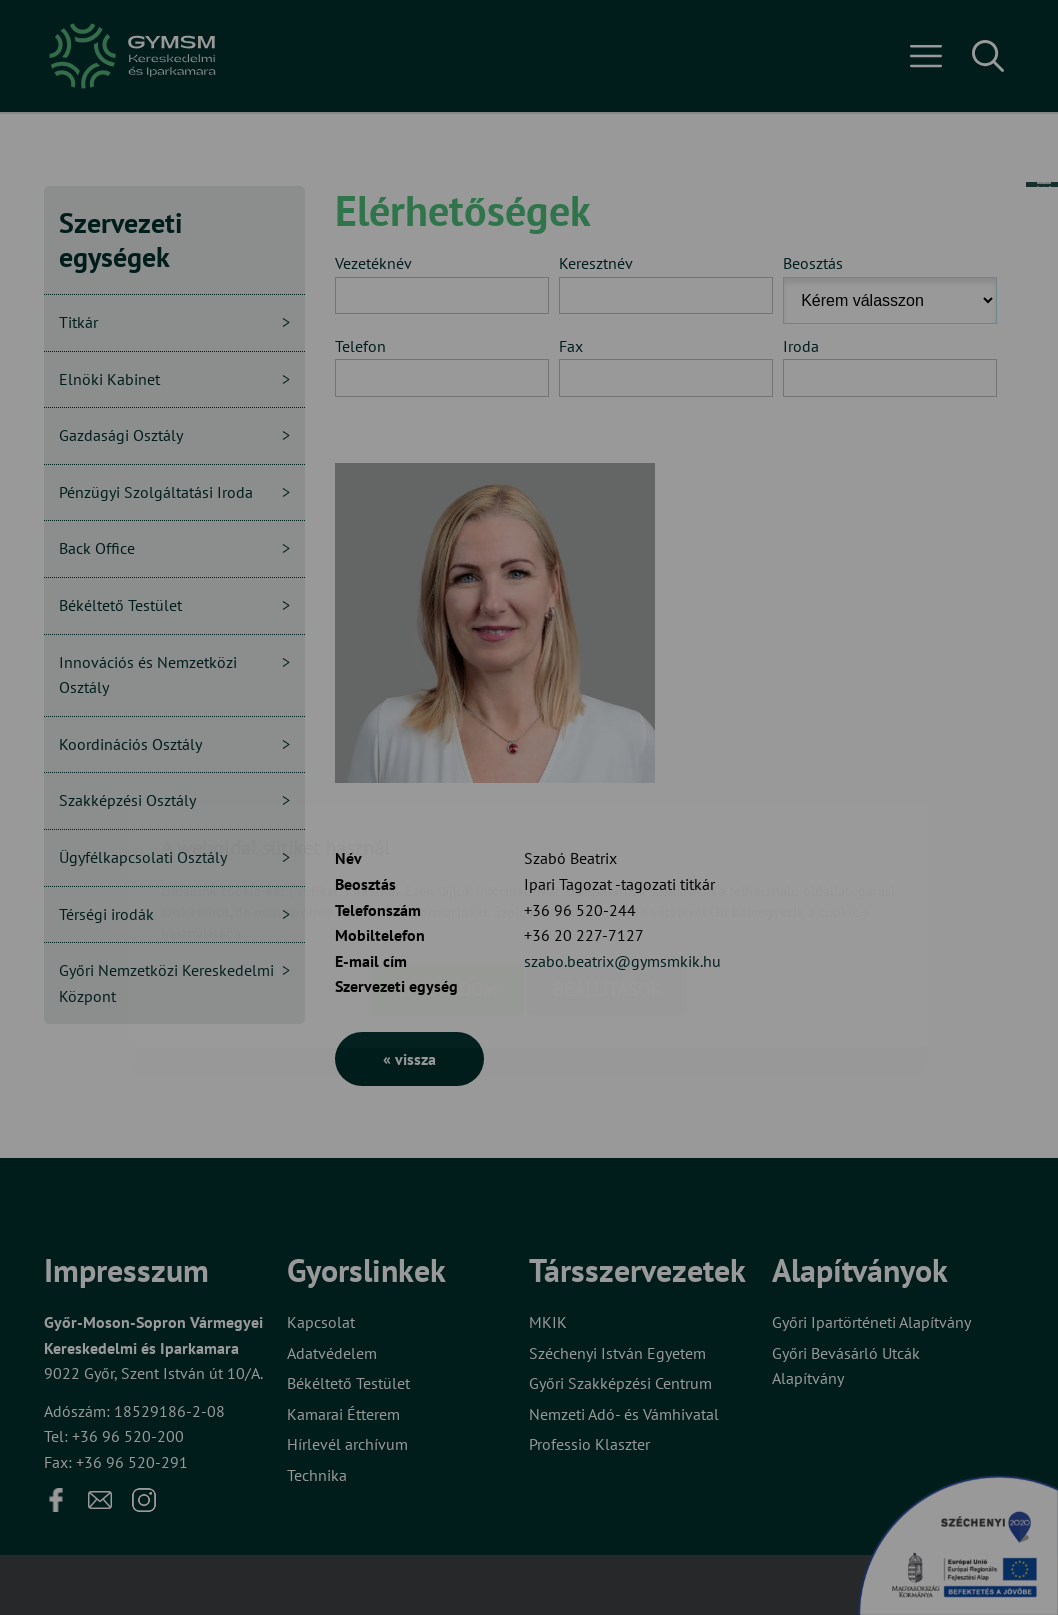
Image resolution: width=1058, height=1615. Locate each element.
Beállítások (607, 871)
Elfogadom (447, 871)
